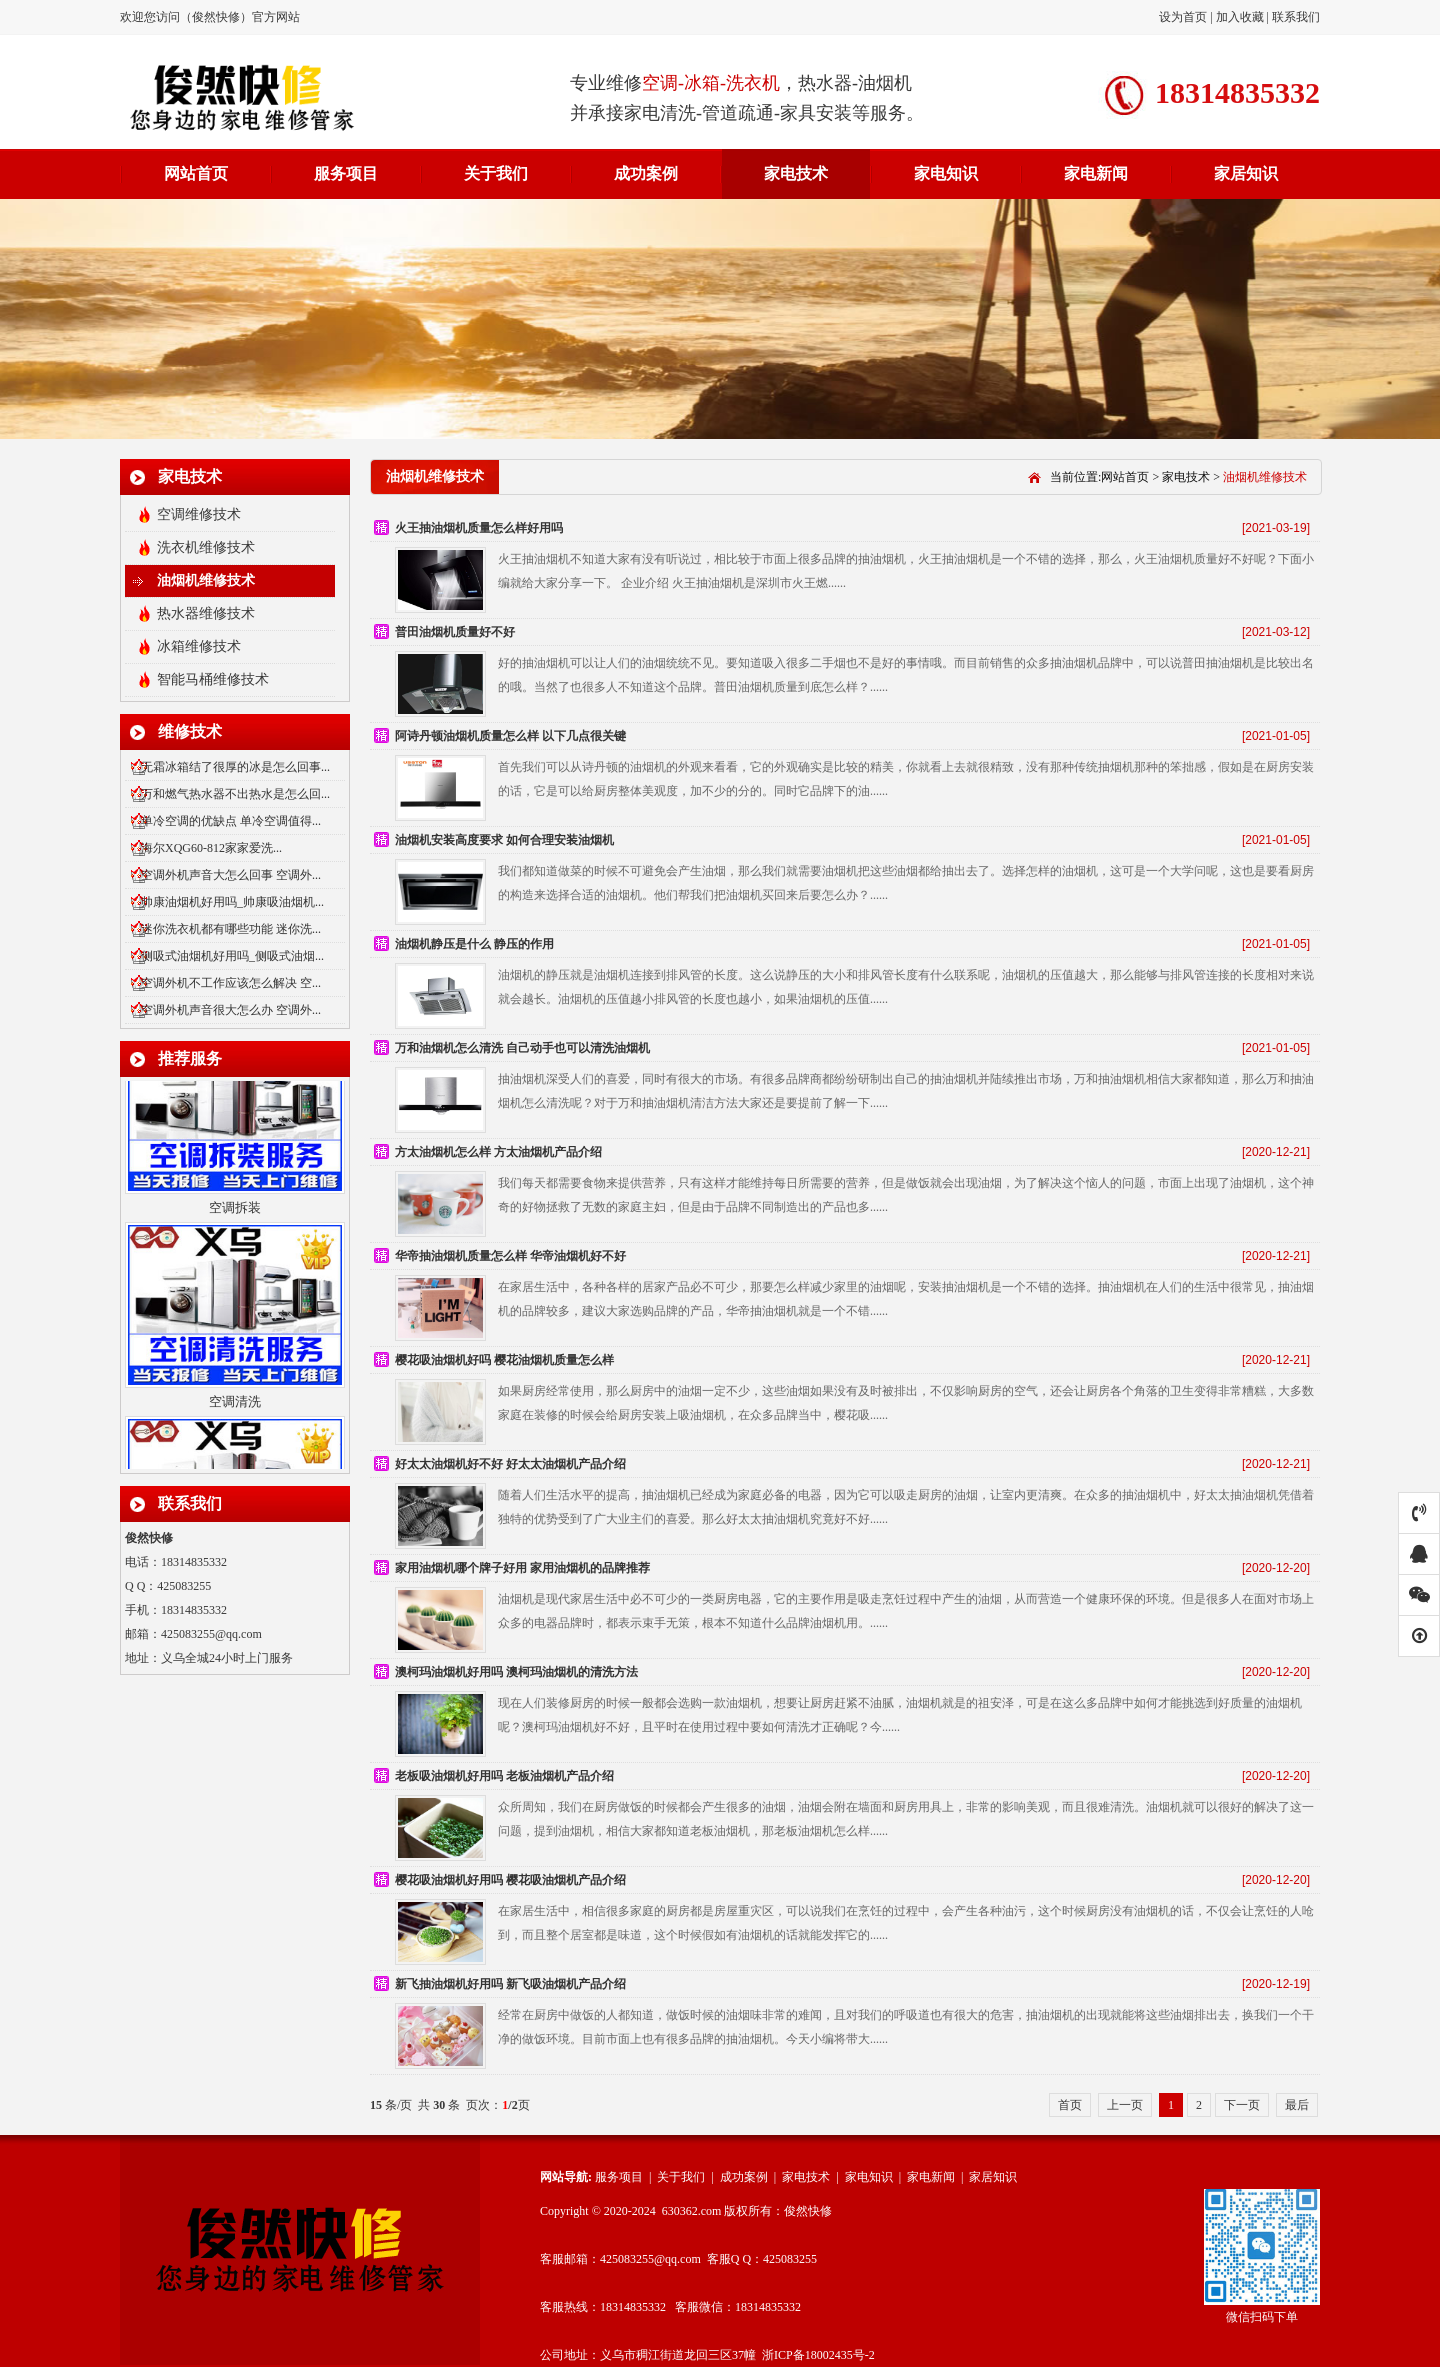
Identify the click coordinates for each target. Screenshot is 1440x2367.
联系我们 (1296, 17)
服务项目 (346, 173)
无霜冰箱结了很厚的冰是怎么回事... (235, 767)
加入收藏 (1240, 17)
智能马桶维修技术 (213, 679)
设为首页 (1184, 17)
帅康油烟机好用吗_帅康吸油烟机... (232, 902)
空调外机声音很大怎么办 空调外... (231, 1010)
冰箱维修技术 (199, 646)
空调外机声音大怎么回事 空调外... (231, 875)
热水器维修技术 (206, 613)
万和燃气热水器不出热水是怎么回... (235, 794)
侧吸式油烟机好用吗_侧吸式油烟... (232, 956)
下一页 (1242, 2105)
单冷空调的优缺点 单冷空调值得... (231, 821)
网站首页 (196, 173)
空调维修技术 (199, 514)
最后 (1297, 2105)
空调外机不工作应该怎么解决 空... (231, 983)
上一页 (1125, 2105)
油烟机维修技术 (206, 580)
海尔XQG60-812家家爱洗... (211, 848)
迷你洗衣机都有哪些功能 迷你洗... (231, 929)
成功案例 (646, 173)
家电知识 (946, 173)
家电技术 (796, 173)
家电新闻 (1096, 173)
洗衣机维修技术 (206, 547)
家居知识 (1246, 173)
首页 (1070, 2105)
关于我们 (496, 173)
